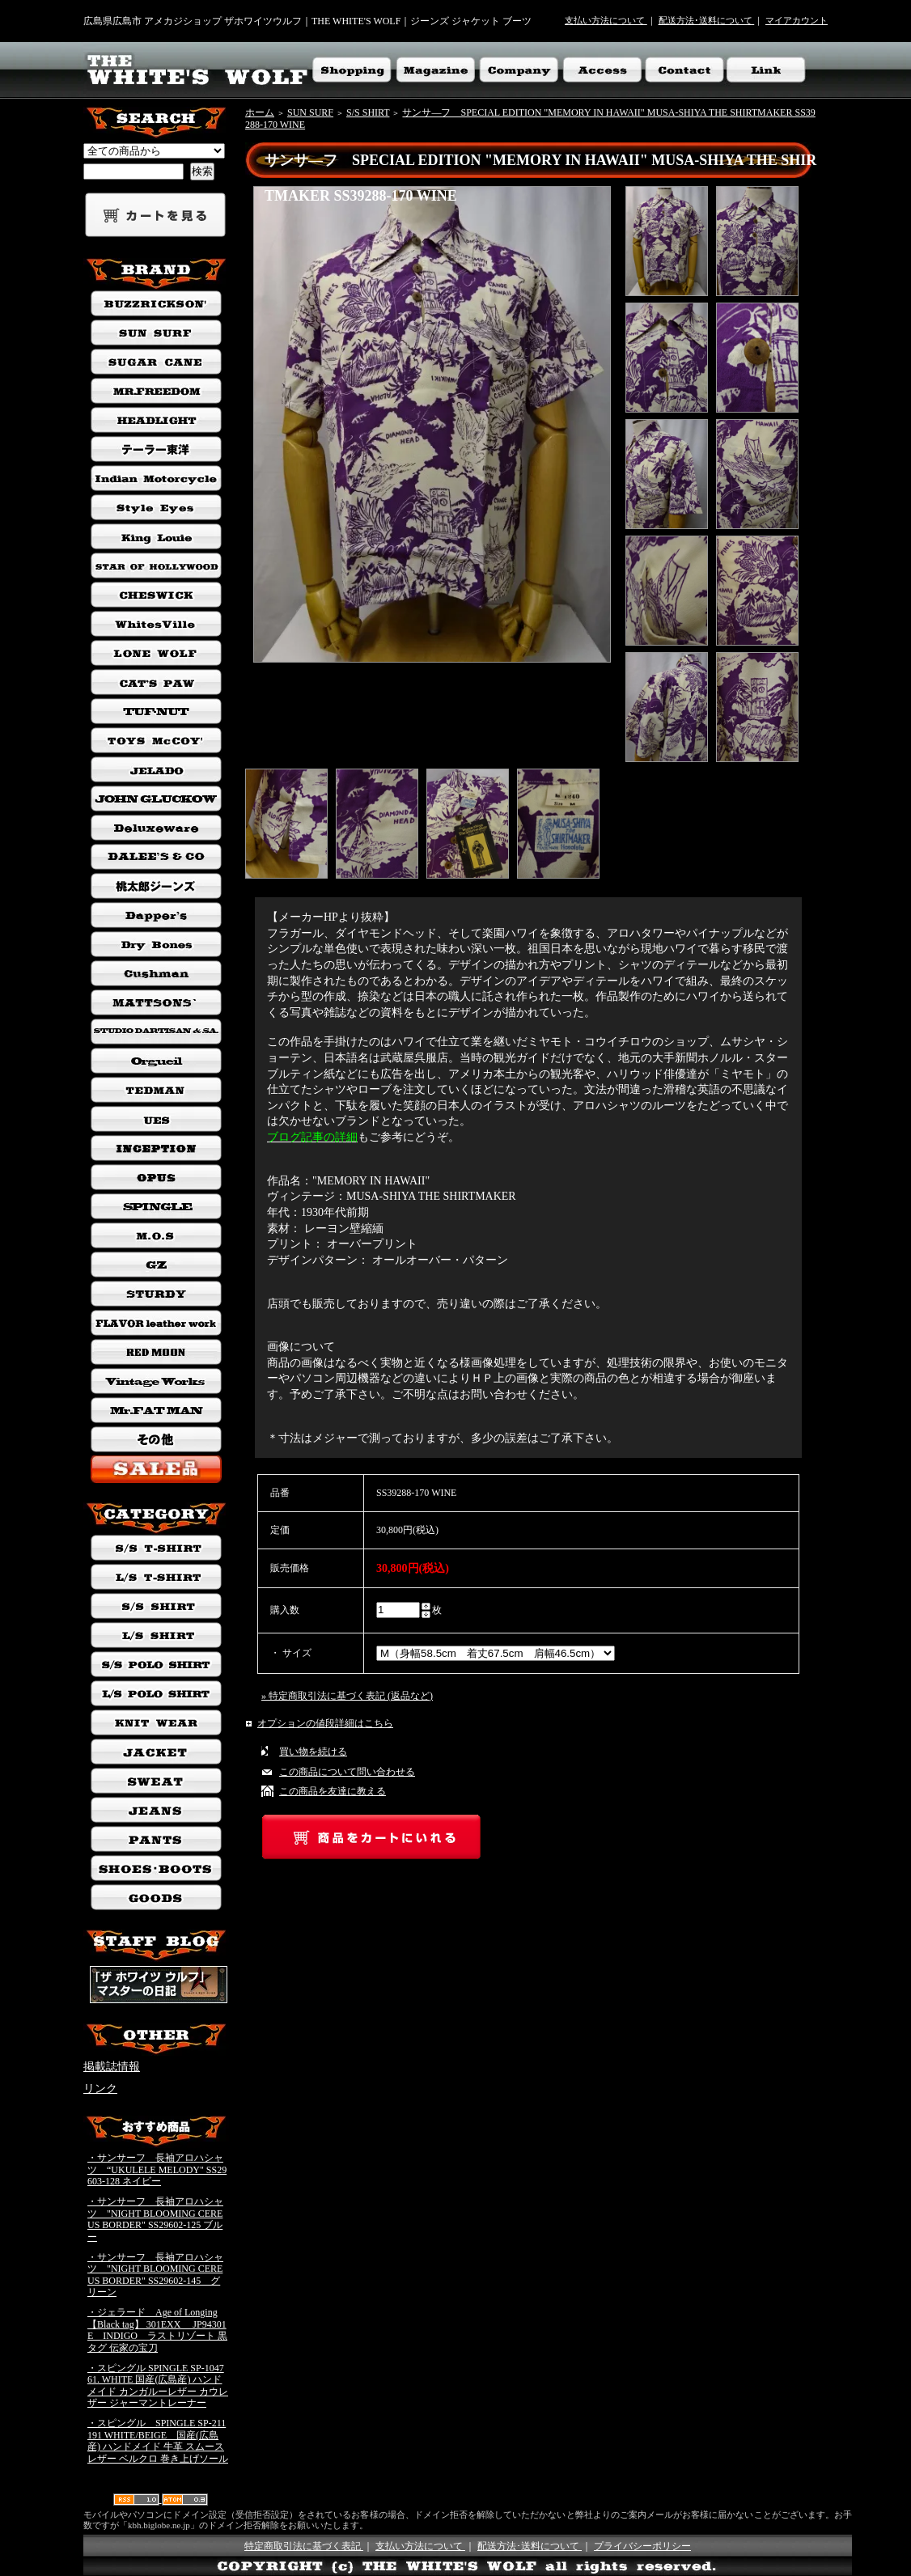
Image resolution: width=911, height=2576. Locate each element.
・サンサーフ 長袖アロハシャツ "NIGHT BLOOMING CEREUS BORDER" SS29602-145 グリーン (155, 2275)
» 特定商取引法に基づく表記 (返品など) (347, 1695)
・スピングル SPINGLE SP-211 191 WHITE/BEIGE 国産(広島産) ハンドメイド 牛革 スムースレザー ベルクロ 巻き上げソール (157, 2440)
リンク (100, 2088)
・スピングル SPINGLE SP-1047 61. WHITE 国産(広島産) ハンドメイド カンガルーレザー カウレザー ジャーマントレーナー (157, 2385)
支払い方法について (606, 20)
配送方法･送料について (707, 20)
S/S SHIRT (367, 112)
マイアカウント (796, 20)
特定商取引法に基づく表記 (303, 2546)
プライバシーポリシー (642, 2546)
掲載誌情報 (111, 2067)
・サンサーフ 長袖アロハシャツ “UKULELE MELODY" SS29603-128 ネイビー (157, 2169)
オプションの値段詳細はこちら (325, 1723)
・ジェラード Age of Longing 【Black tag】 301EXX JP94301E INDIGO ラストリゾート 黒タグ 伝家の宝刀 (157, 2330)
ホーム (259, 112)
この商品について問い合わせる (347, 1771)
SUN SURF (310, 112)
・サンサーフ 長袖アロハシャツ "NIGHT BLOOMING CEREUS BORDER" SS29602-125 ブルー (155, 2219)
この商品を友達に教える (332, 1791)
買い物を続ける (313, 1751)
